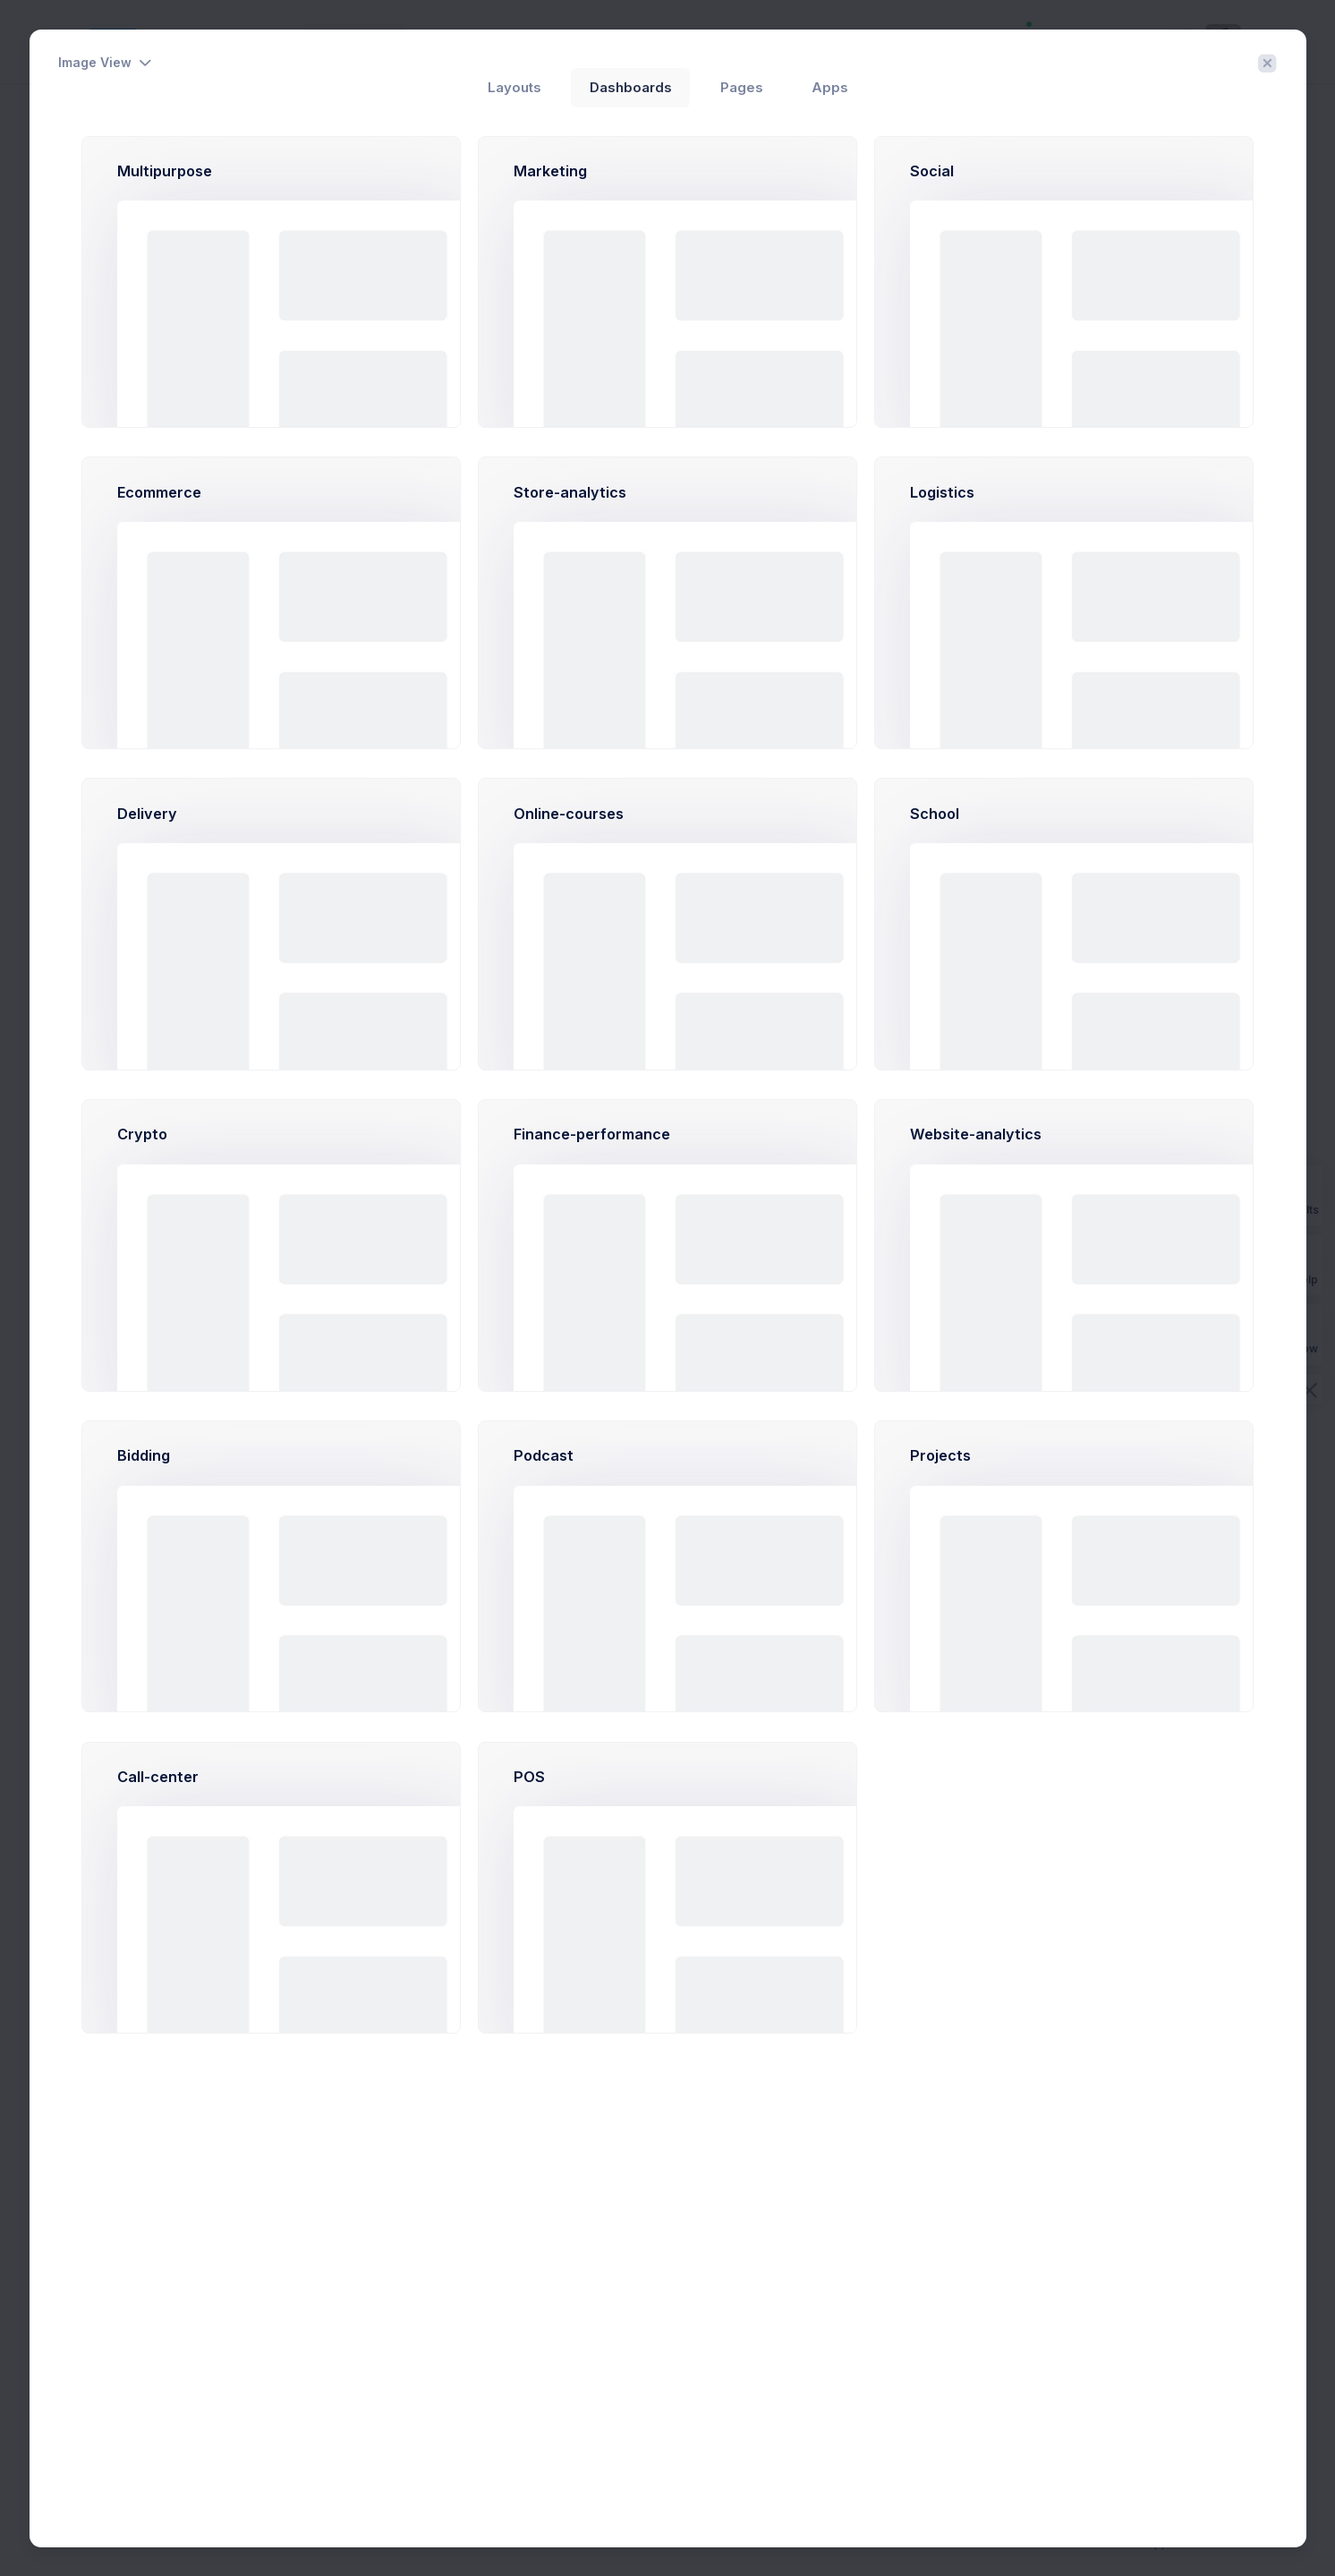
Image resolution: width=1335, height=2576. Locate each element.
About (1111, 2543)
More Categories (145, 733)
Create (1215, 133)
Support (1162, 2543)
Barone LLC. (427, 1082)
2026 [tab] (378, 495)
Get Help (1294, 1264)
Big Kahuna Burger (413, 1351)
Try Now (420, 1871)
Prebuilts (1295, 1194)
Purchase (1222, 2543)
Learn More (508, 1871)
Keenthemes (403, 2543)
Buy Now (1294, 1334)
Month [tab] (438, 495)
